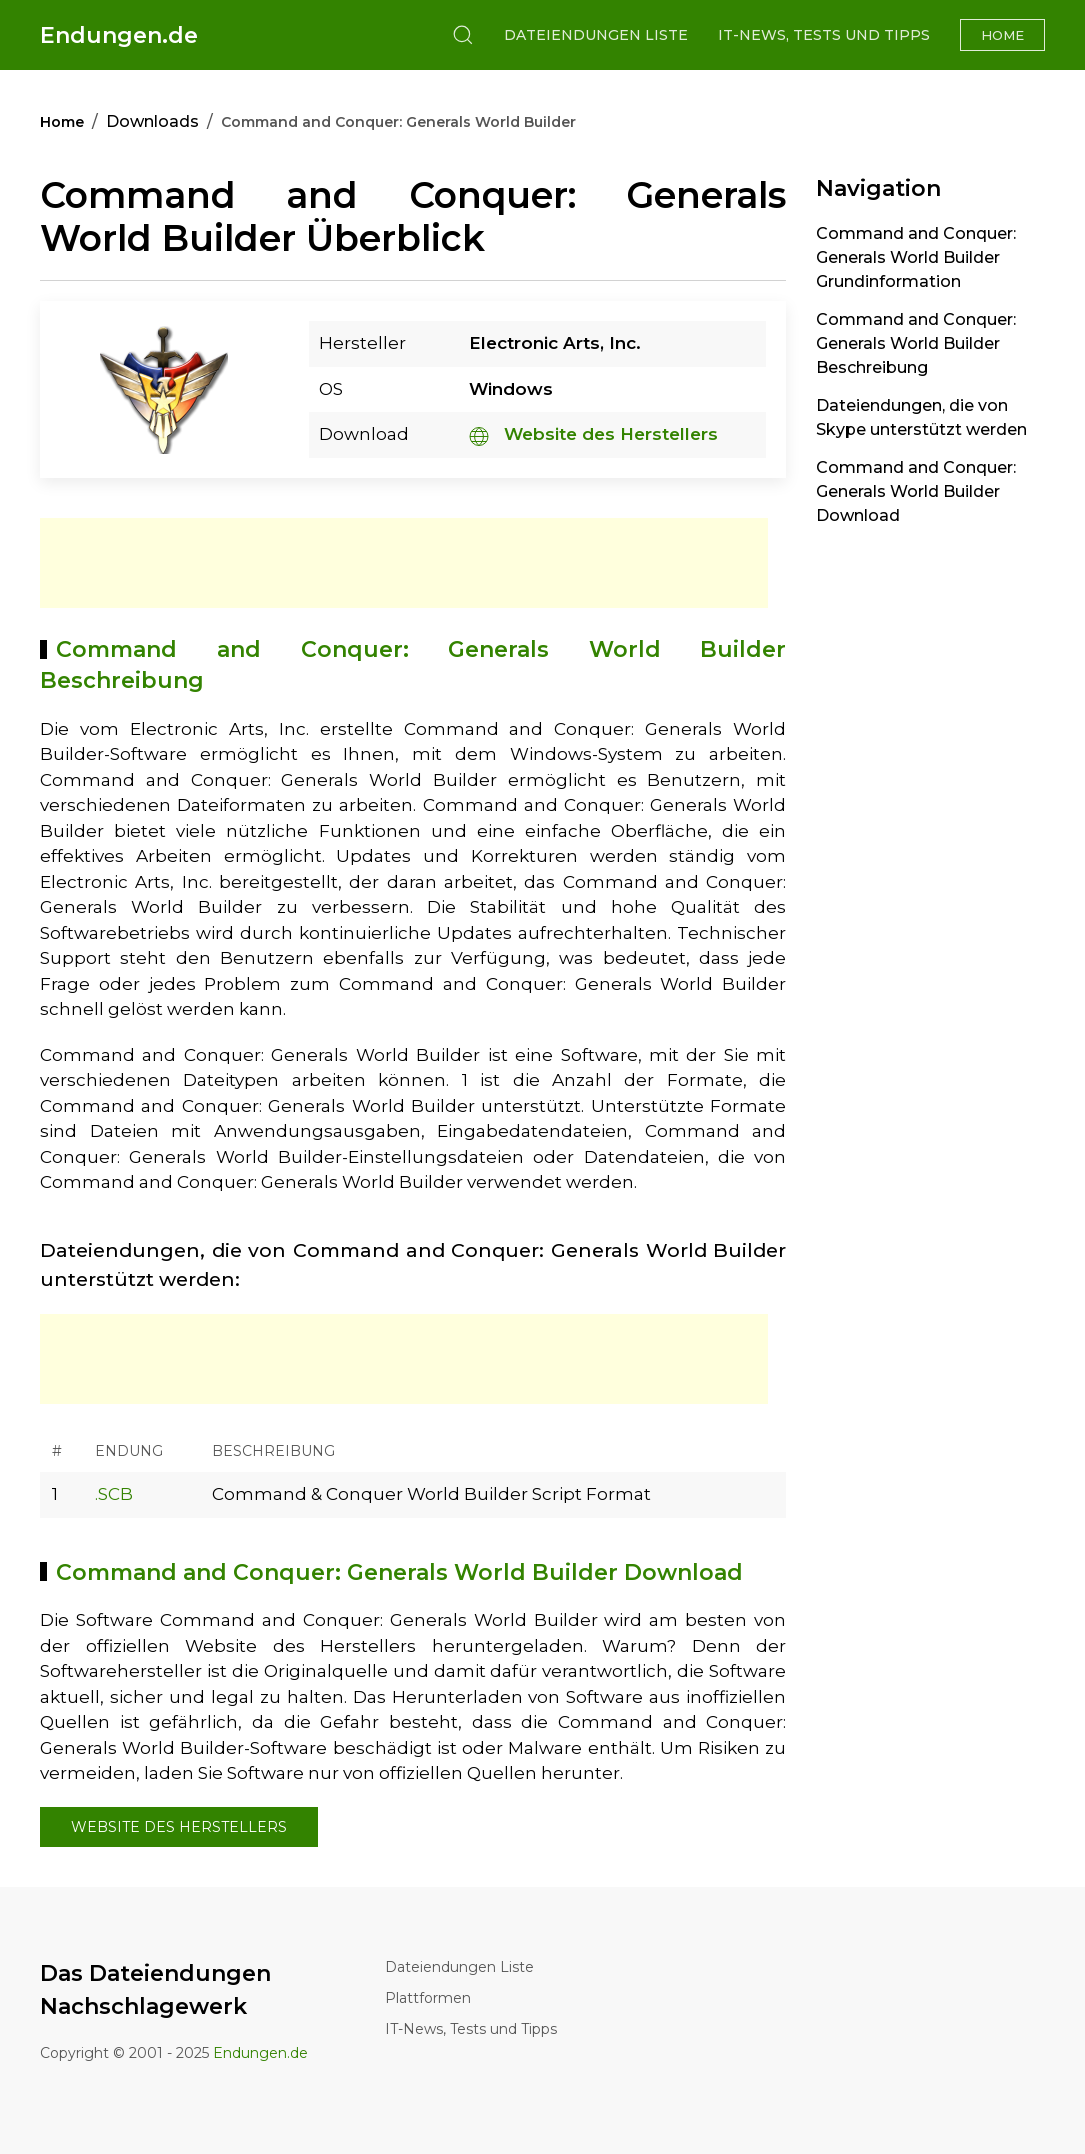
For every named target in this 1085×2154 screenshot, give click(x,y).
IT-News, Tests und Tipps (824, 35)
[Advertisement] (404, 563)
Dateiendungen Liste (596, 35)
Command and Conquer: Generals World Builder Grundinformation (916, 257)
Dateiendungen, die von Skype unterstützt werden (921, 417)
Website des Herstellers (593, 434)
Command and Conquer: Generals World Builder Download (916, 491)
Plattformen (428, 1998)
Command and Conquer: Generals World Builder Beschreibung (916, 343)
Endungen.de (119, 35)
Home (1002, 35)
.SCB (114, 1494)
